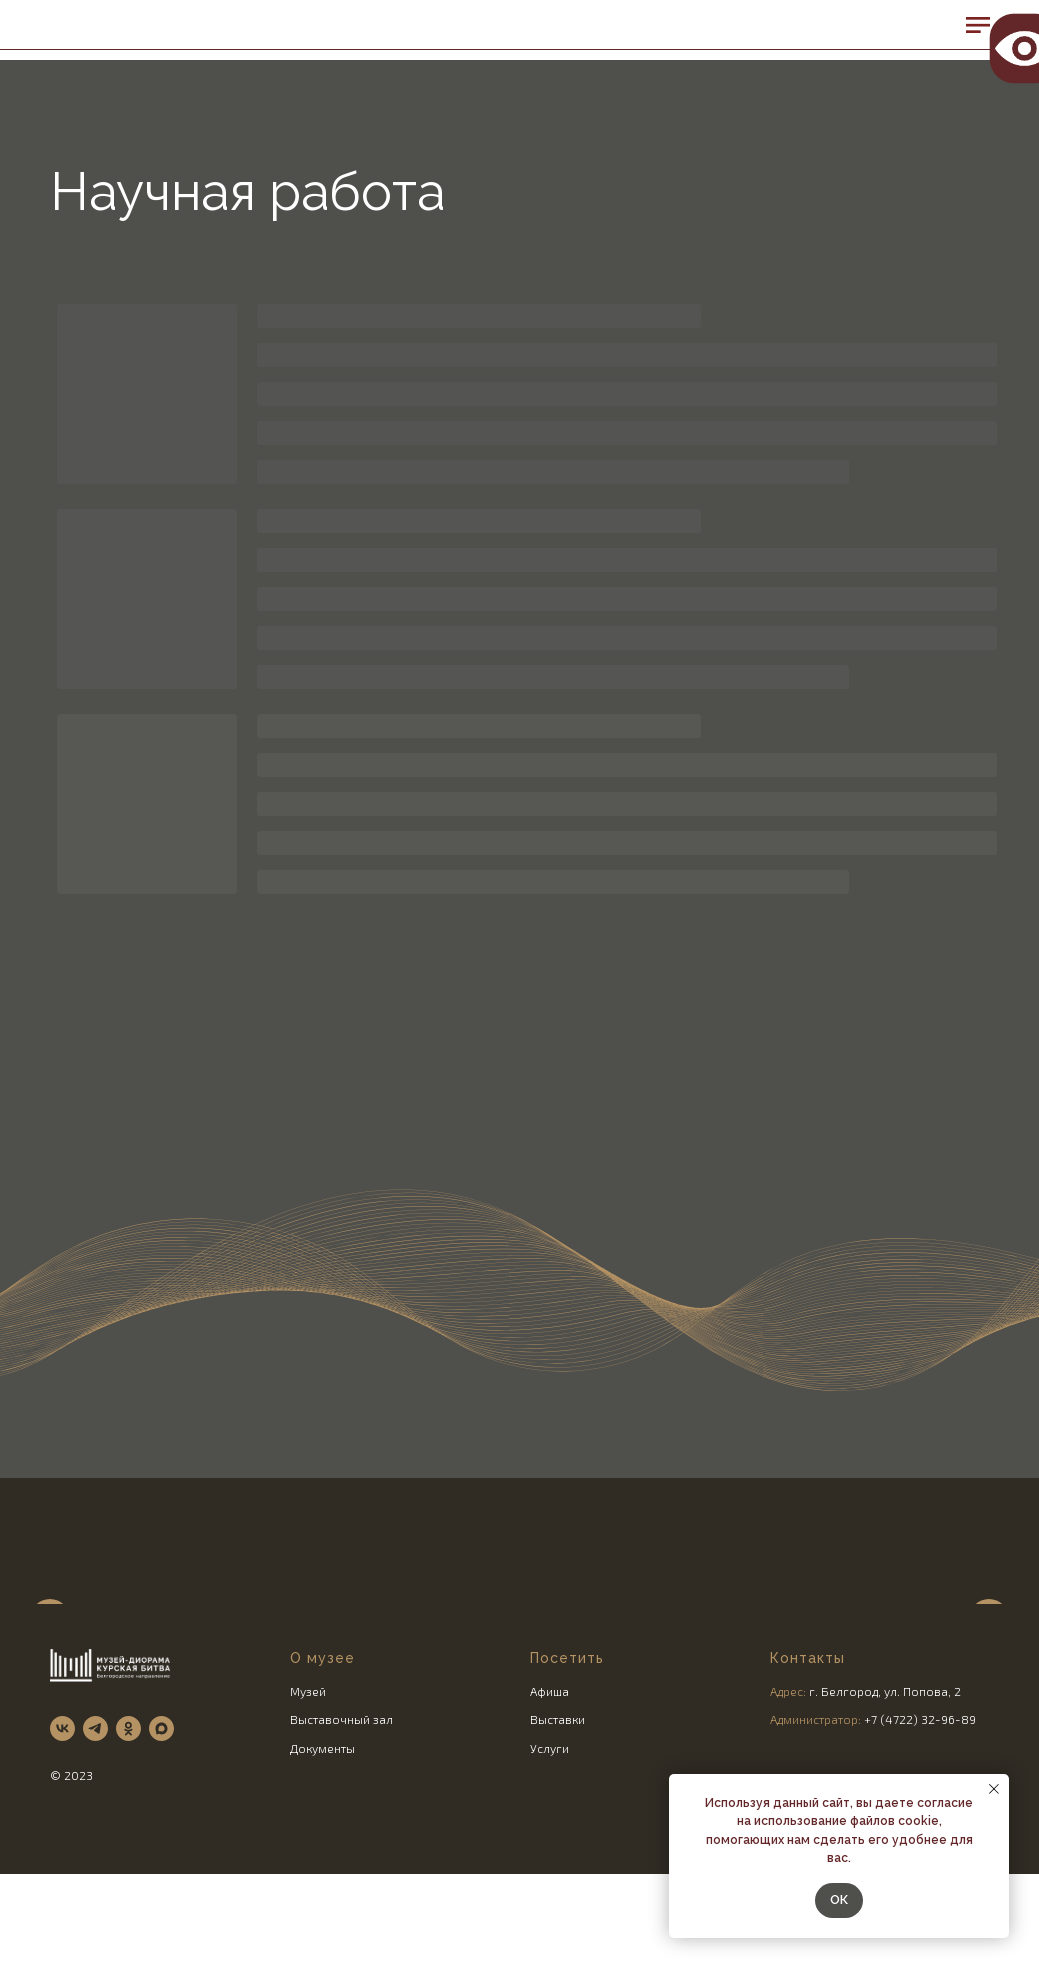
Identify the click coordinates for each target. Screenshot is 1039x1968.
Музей (308, 1803)
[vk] (62, 1840)
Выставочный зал (341, 1831)
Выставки (557, 1831)
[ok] (128, 1840)
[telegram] (95, 1840)
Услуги (549, 1860)
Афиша (549, 1803)
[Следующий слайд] (989, 1642)
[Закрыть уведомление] (994, 1789)
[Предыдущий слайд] (50, 1642)
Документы (322, 1860)
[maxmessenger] (161, 1840)
